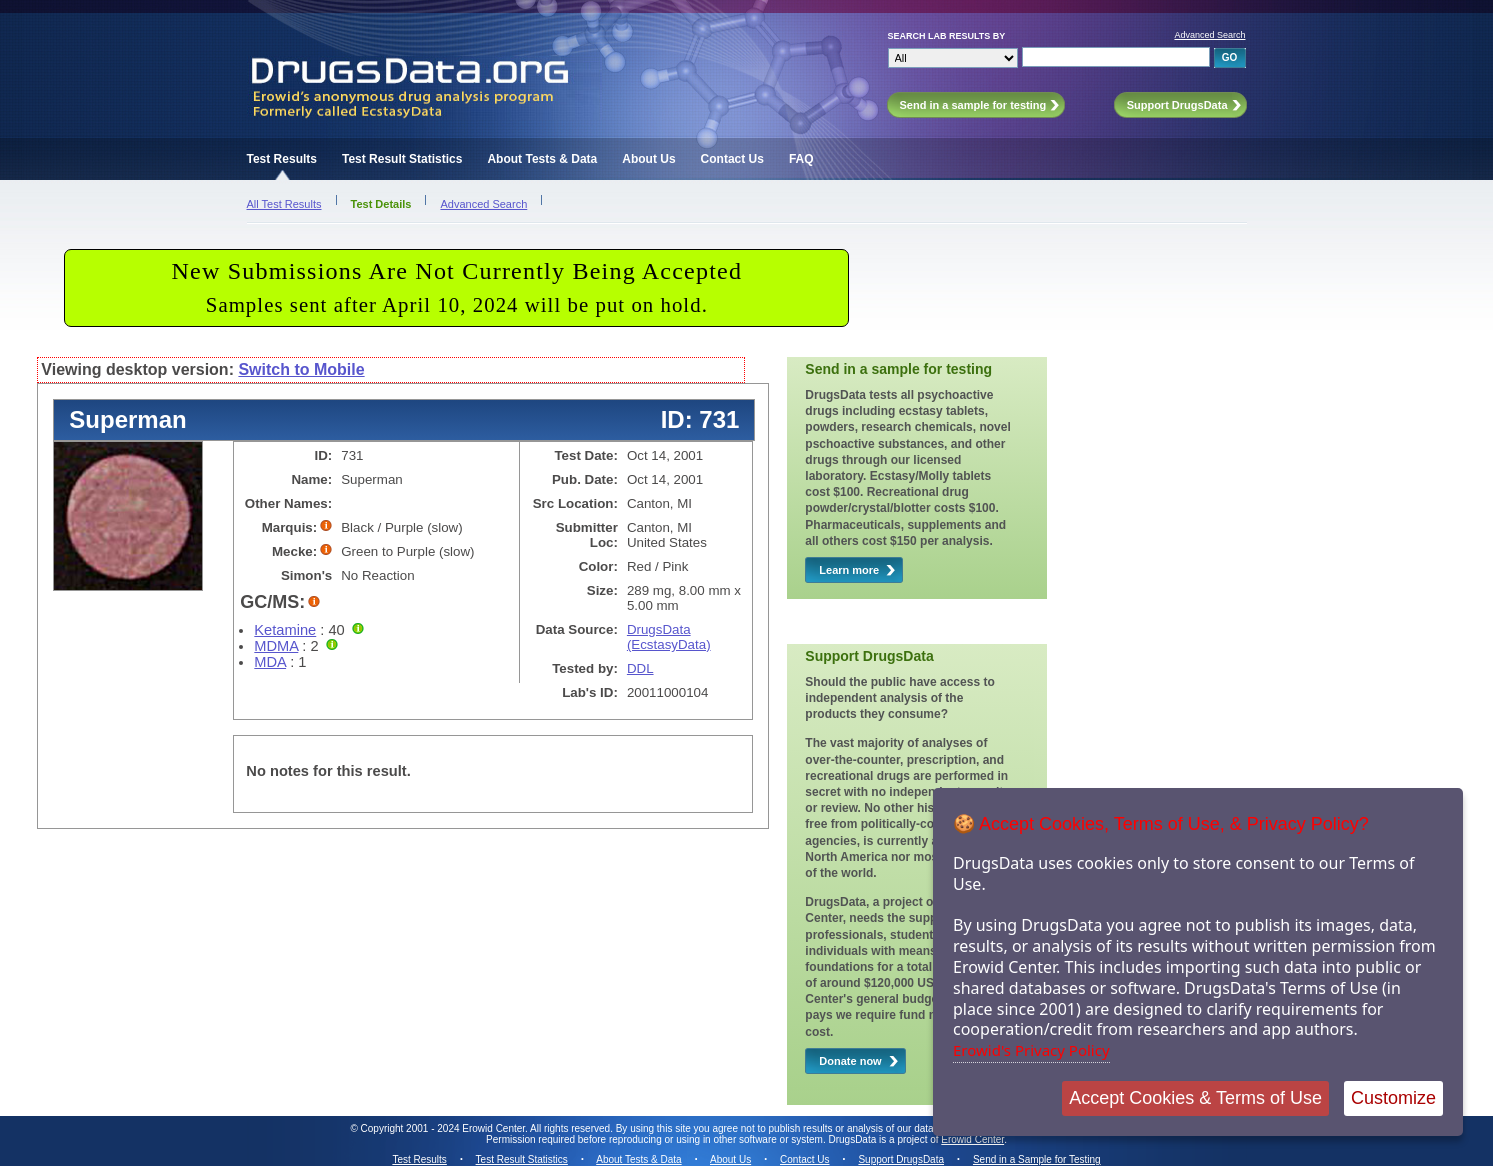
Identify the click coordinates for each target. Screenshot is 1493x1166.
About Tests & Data (542, 159)
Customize (1393, 1098)
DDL (640, 668)
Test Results (282, 159)
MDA (270, 662)
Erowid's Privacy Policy (1031, 1050)
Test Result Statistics (402, 159)
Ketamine (285, 630)
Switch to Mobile (301, 369)
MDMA (276, 646)
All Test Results (284, 204)
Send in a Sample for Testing (1037, 1159)
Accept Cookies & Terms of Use (1195, 1098)
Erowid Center (972, 1139)
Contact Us (732, 159)
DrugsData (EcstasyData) (669, 637)
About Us (648, 159)
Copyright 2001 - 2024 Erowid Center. (444, 1128)
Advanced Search (1209, 35)
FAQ (801, 159)
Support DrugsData (901, 1159)
